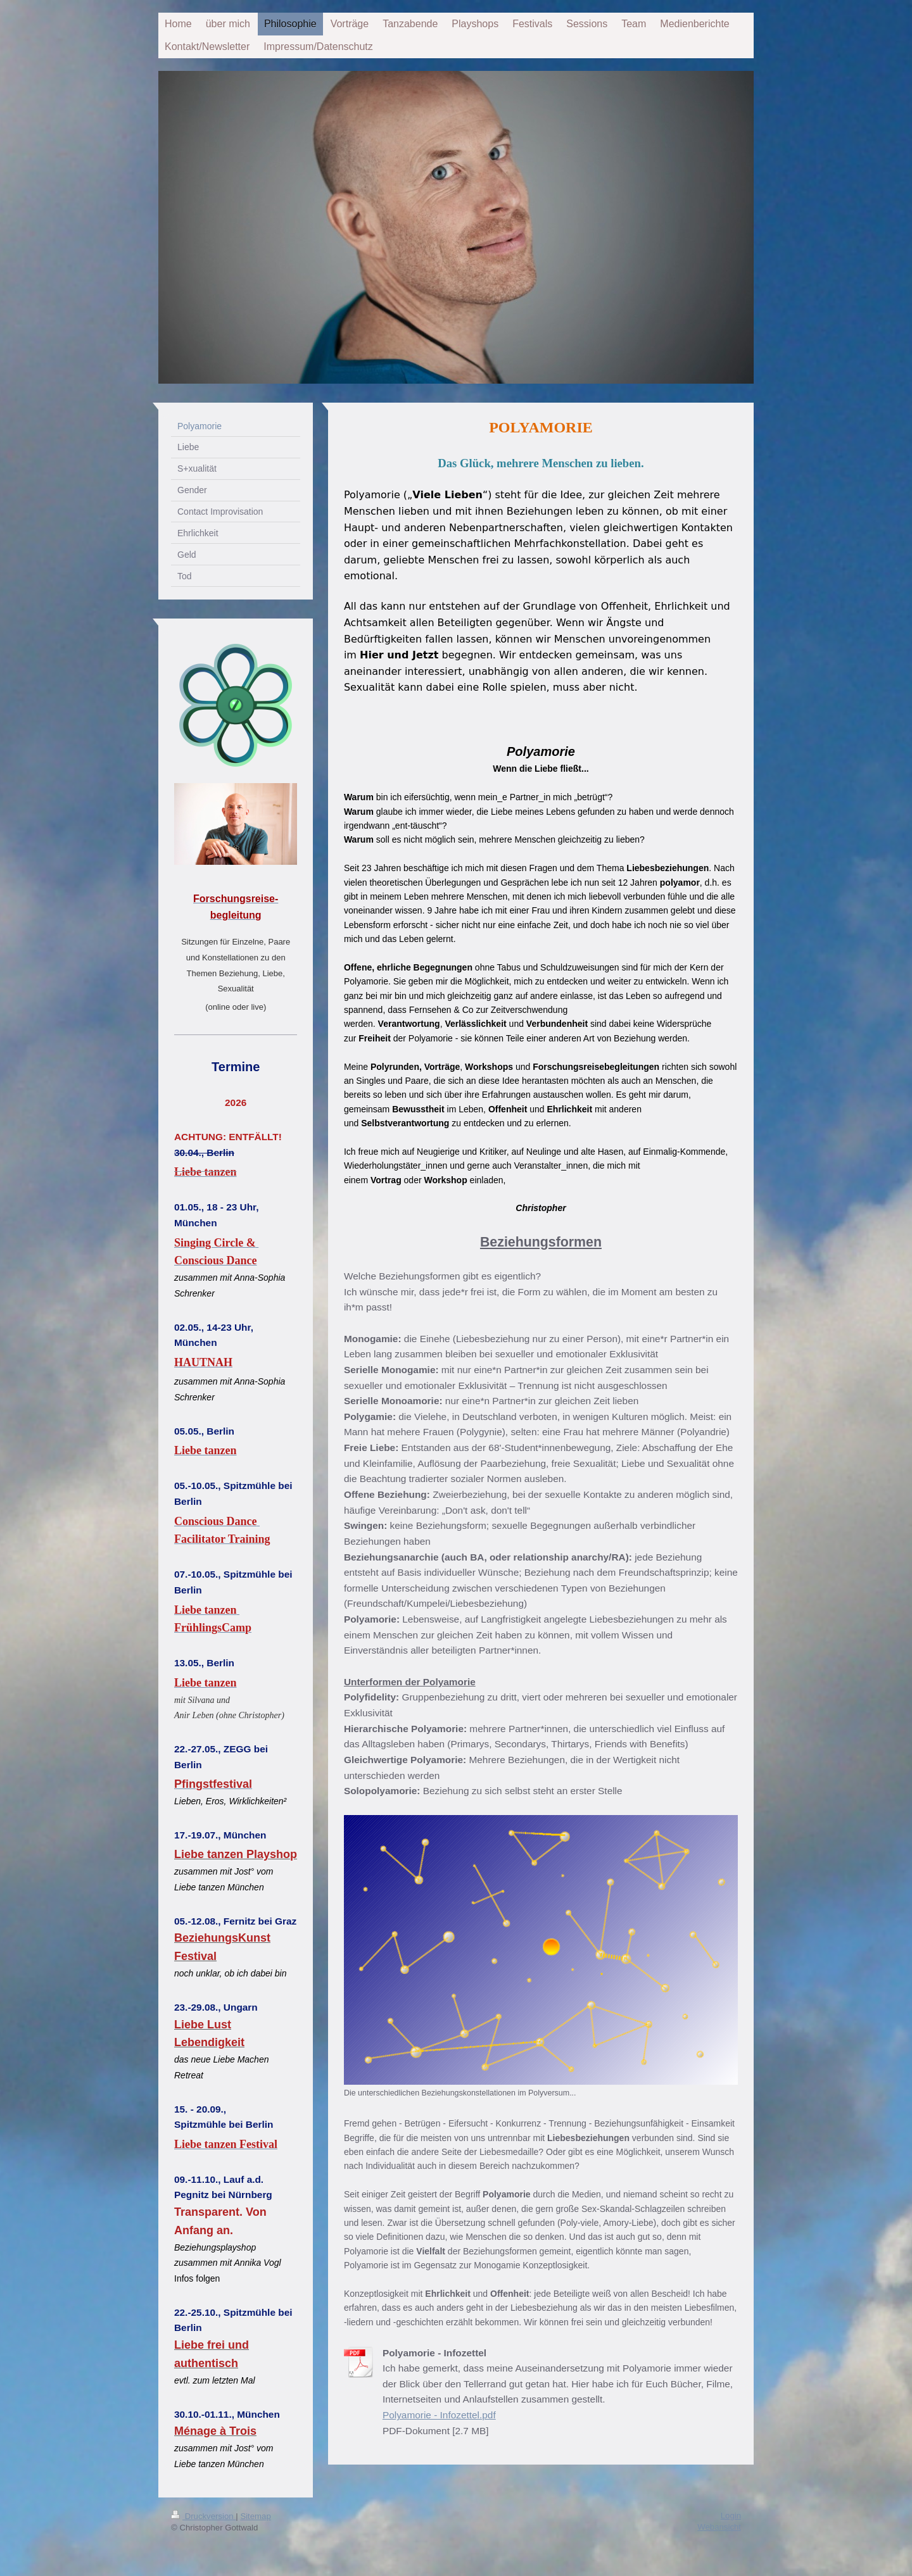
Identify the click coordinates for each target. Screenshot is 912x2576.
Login (731, 2514)
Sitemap (255, 2515)
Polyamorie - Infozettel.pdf (439, 2415)
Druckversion (203, 2515)
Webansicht (719, 2525)
